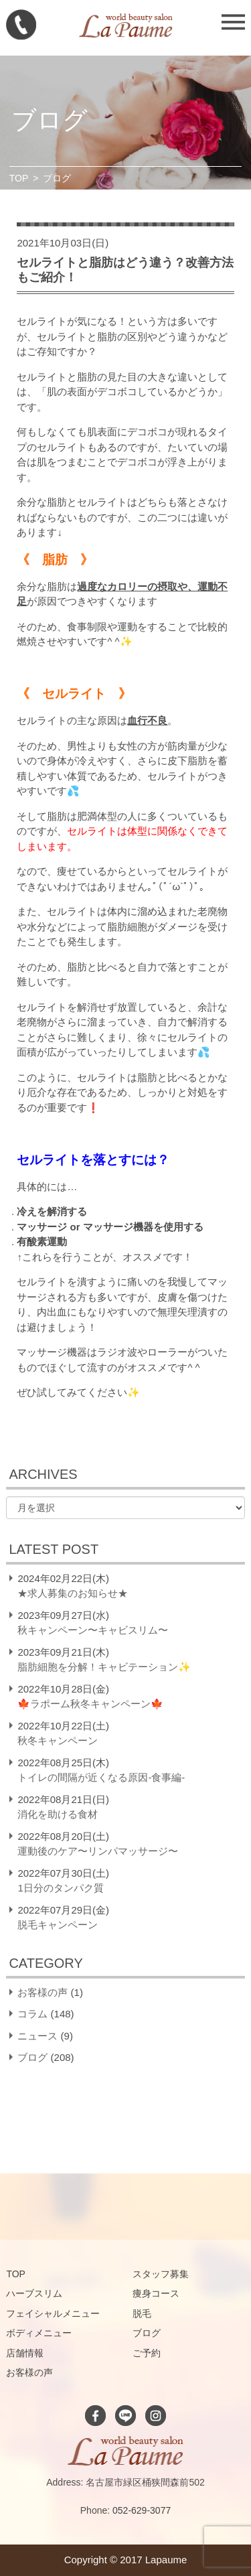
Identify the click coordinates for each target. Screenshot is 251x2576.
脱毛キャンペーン (57, 1924)
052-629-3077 (141, 2510)
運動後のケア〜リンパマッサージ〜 (97, 1851)
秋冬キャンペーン (57, 1740)
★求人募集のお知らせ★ (72, 1593)
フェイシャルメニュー (53, 2313)
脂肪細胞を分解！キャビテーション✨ (104, 1666)
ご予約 (147, 2353)
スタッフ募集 (161, 2274)
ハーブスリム (34, 2293)
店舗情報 (25, 2353)
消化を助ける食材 (57, 1814)
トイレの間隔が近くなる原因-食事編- (101, 1777)
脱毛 (142, 2313)
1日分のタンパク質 (60, 1887)
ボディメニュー (39, 2333)
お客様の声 (42, 1992)
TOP (19, 178)
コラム (32, 2013)
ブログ (32, 2057)
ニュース (37, 2036)
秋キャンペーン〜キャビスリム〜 (92, 1630)
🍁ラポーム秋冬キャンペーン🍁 (90, 1703)
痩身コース (156, 2293)
